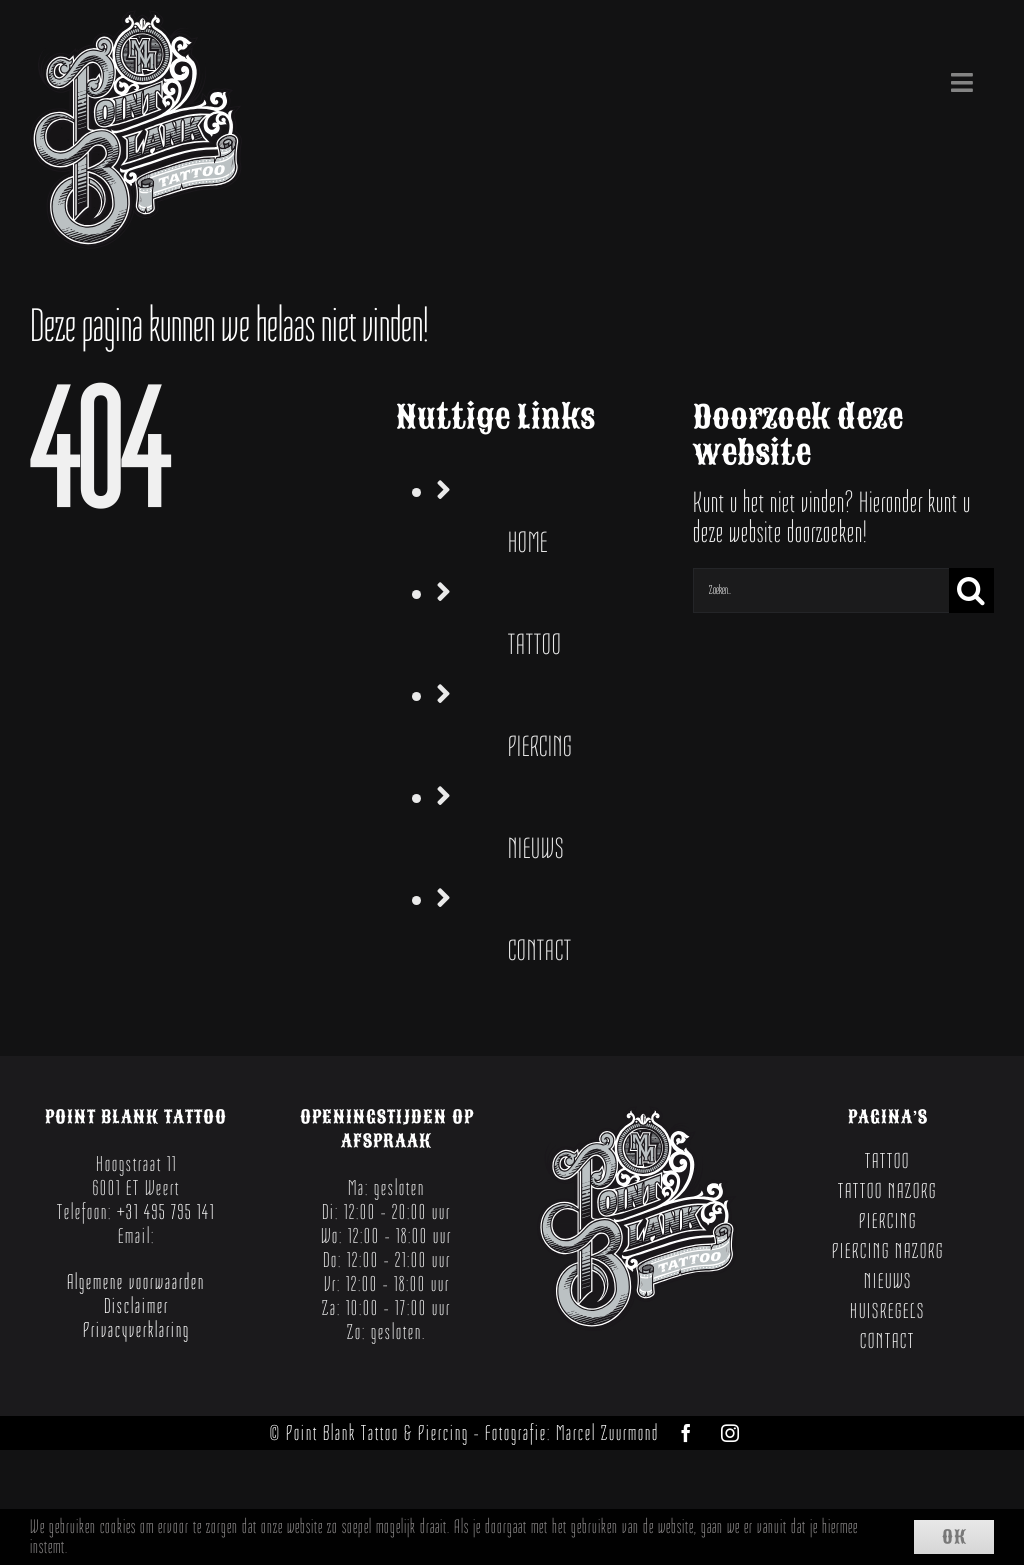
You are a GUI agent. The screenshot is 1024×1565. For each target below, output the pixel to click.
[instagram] (730, 1433)
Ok (954, 1537)
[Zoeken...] (821, 590)
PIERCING (540, 746)
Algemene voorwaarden (136, 1282)
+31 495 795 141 (166, 1212)
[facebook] (686, 1433)
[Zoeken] (971, 590)
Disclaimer (136, 1306)
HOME (528, 542)
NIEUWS (536, 848)
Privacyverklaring (136, 1330)
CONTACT (540, 950)
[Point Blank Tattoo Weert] (136, 24)
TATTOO (535, 644)
